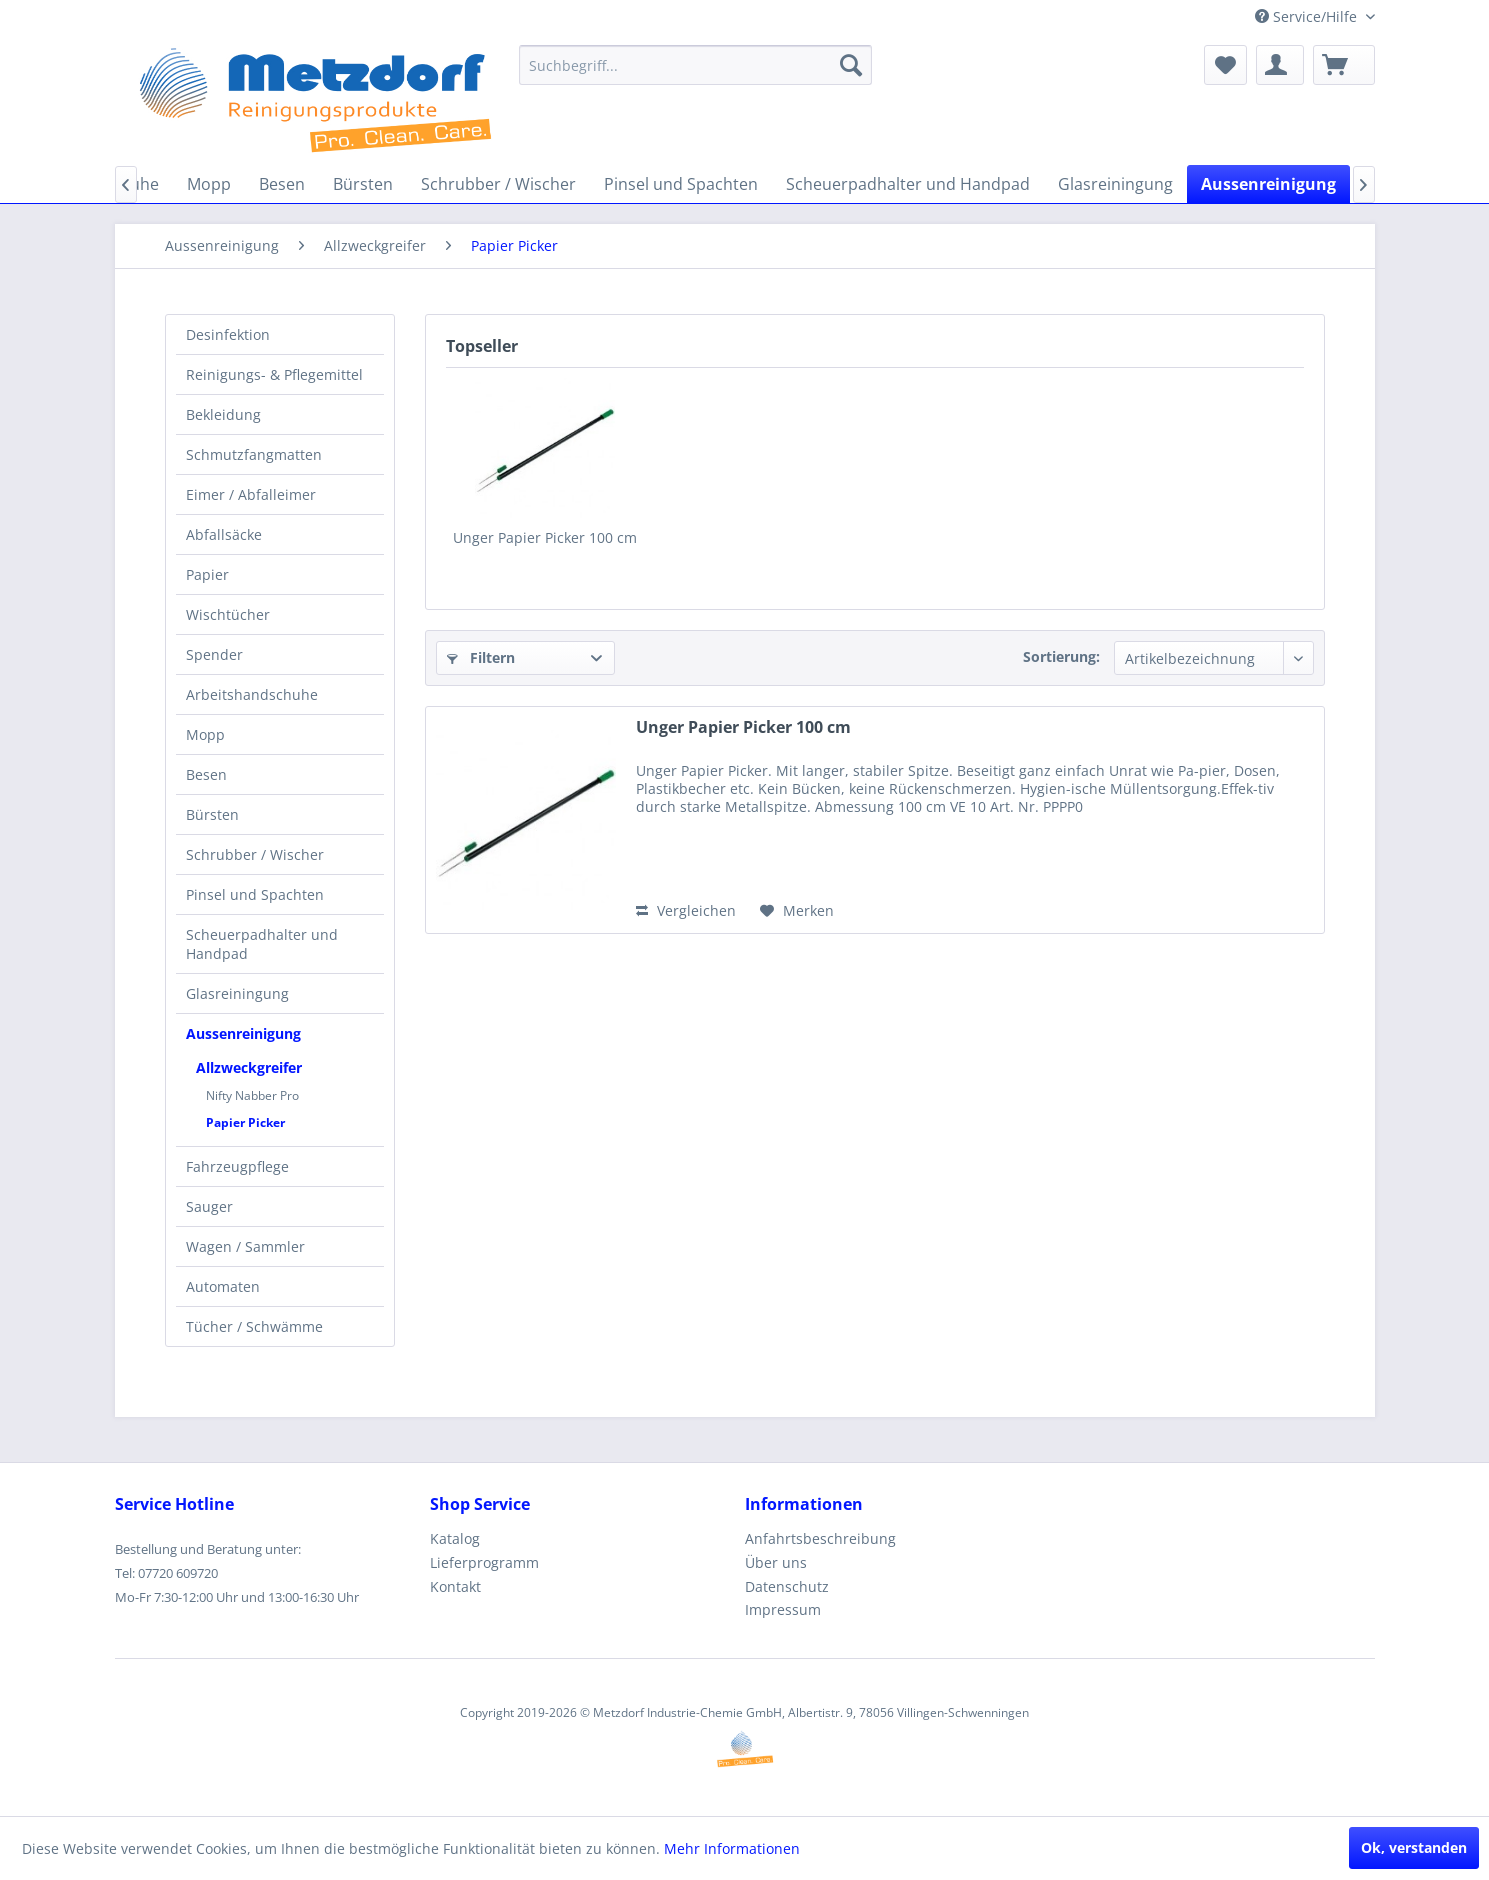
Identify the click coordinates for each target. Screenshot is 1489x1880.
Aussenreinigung (243, 1033)
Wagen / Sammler (245, 1246)
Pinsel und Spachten (255, 894)
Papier (207, 574)
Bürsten (212, 814)
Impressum (783, 1609)
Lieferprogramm (484, 1562)
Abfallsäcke (224, 534)
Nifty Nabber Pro (252, 1095)
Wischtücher (228, 614)
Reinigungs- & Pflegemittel (274, 374)
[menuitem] (695, 65)
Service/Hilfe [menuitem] (1308, 16)
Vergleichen (686, 910)
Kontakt (455, 1586)
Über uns (776, 1562)
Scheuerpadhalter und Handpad (262, 944)
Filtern (481, 657)
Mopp (205, 734)
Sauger (209, 1206)
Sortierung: (1061, 656)
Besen (206, 774)
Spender (214, 654)
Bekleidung (223, 414)
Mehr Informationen (732, 1848)
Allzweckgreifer (249, 1067)
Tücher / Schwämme (254, 1326)
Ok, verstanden (1414, 1847)
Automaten (223, 1286)
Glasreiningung (237, 993)
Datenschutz (787, 1586)
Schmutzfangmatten (254, 454)
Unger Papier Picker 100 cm (545, 537)
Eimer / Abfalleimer (251, 494)
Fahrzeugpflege (237, 1166)
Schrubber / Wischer (255, 854)
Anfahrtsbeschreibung (820, 1538)
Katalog (455, 1538)
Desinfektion (228, 334)
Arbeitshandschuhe (252, 694)
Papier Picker (245, 1122)
